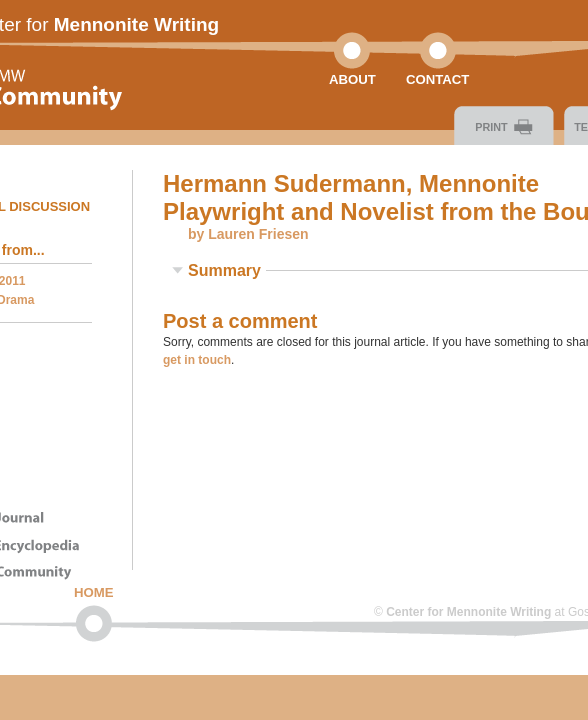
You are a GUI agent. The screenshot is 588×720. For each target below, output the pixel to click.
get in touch (197, 360)
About (352, 79)
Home (94, 592)
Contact (437, 79)
